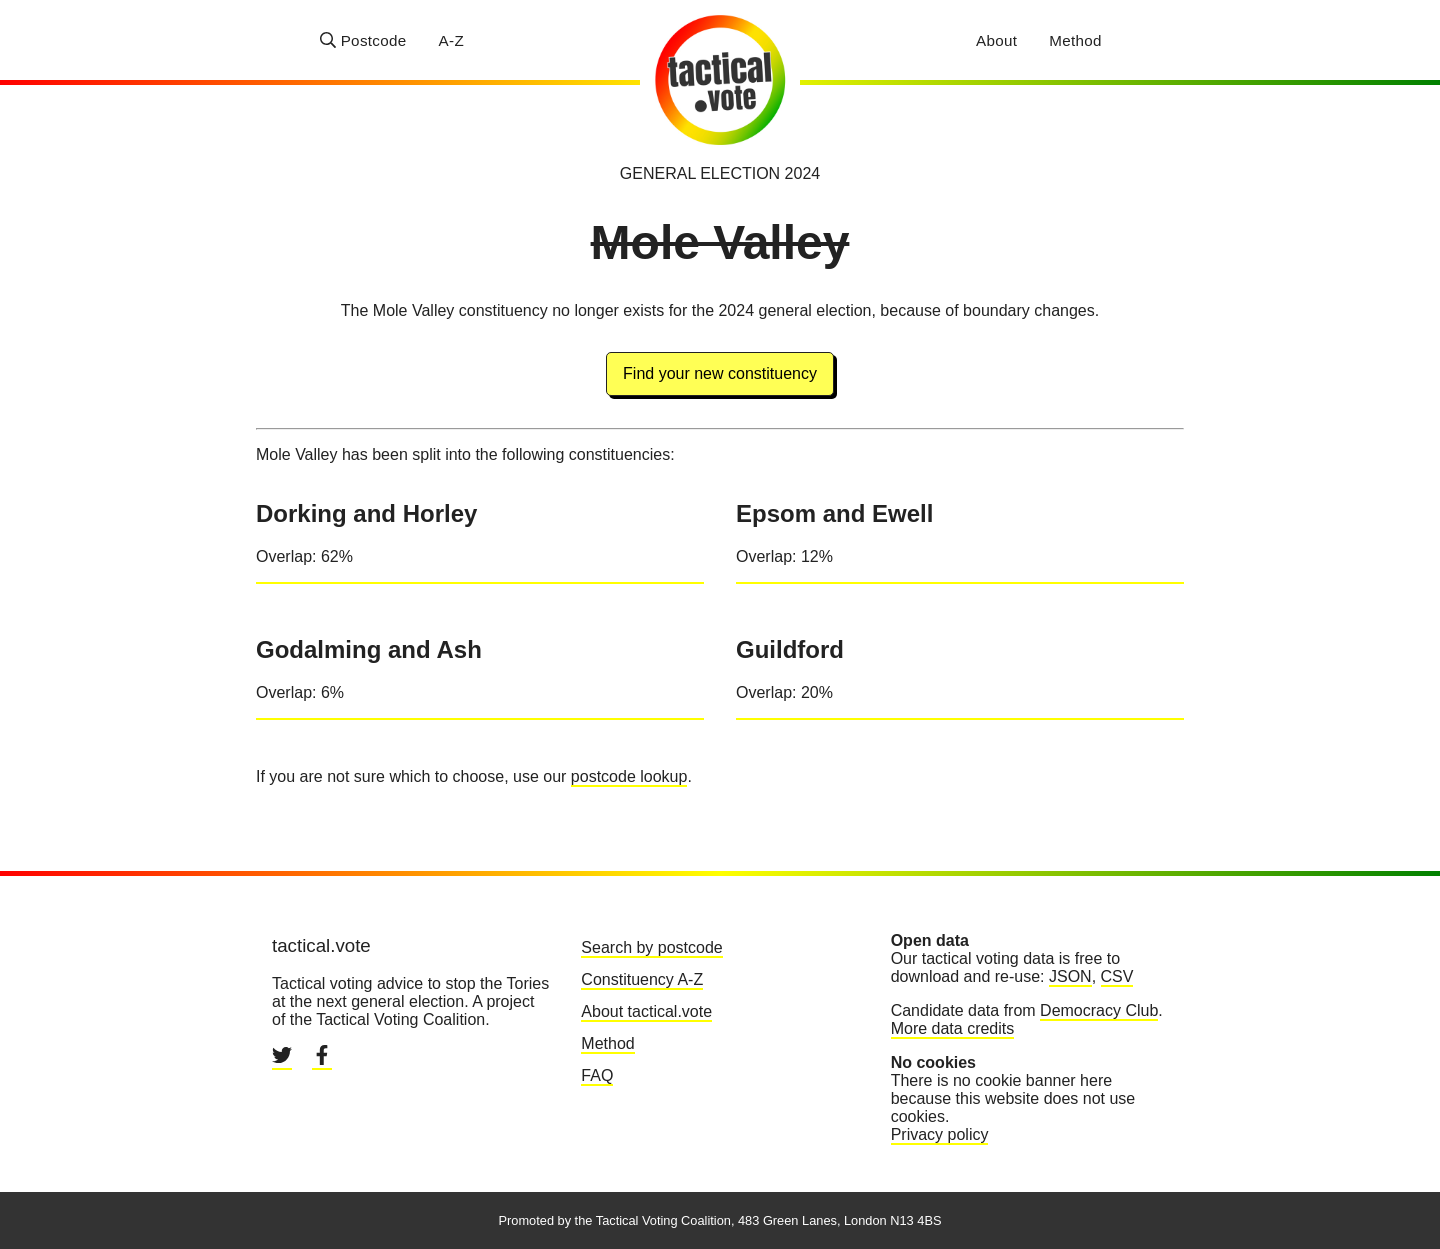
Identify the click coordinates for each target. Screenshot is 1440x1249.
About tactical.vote (646, 1011)
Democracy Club (1099, 1010)
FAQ (597, 1075)
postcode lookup (629, 776)
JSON (1070, 976)
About (996, 40)
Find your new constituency (720, 373)
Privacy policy (940, 1134)
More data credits (953, 1028)
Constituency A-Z (642, 979)
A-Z (451, 40)
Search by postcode (651, 947)
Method (1075, 40)
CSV (1117, 976)
